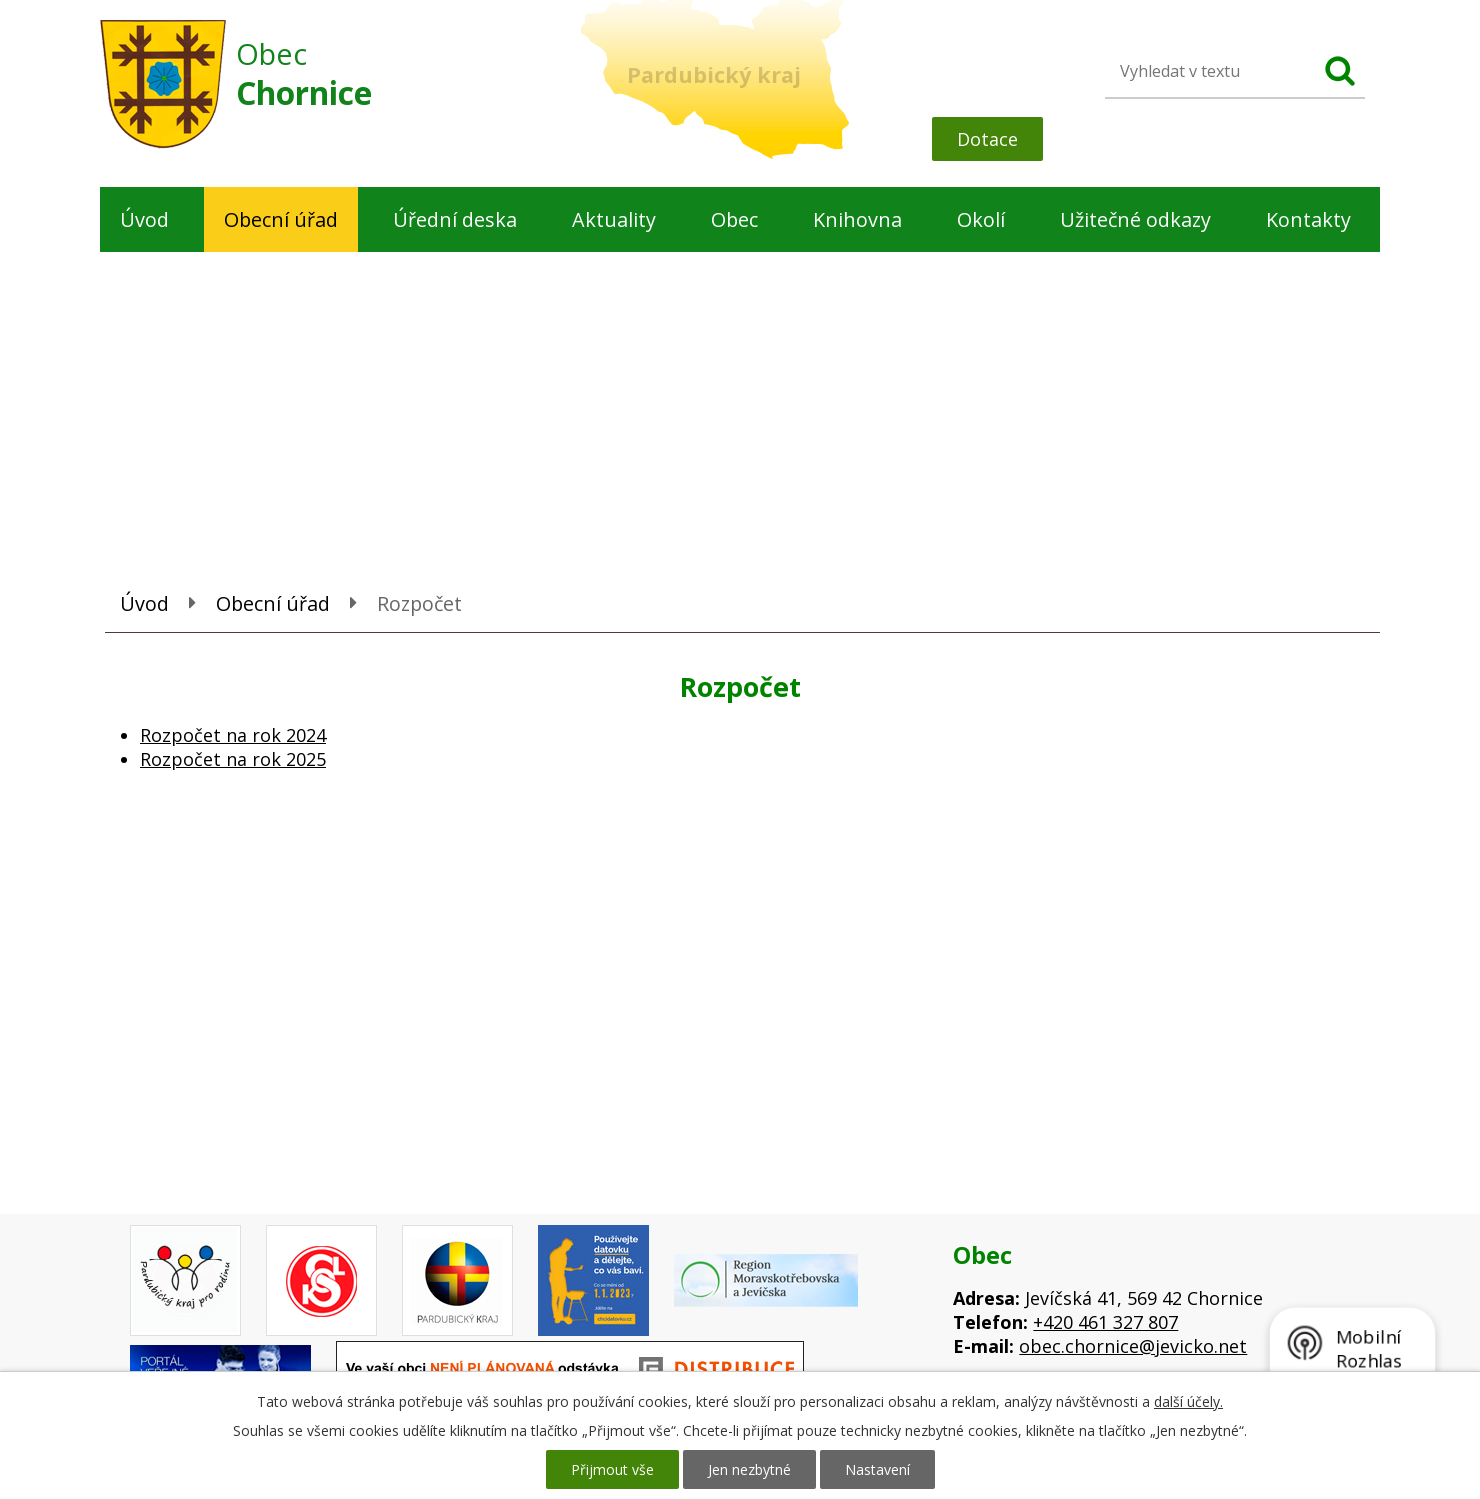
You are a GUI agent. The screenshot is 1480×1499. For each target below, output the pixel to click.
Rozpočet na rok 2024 (233, 735)
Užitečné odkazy (1135, 219)
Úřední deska (455, 219)
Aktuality (614, 219)
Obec (734, 219)
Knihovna (857, 219)
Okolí (981, 219)
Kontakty (1308, 219)
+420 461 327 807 (1105, 1322)
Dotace (987, 139)
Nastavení (877, 1469)
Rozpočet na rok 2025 (233, 759)
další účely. (1188, 1401)
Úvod (144, 219)
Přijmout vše (612, 1469)
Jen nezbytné (749, 1469)
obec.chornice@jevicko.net (1133, 1346)
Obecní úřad (281, 219)
